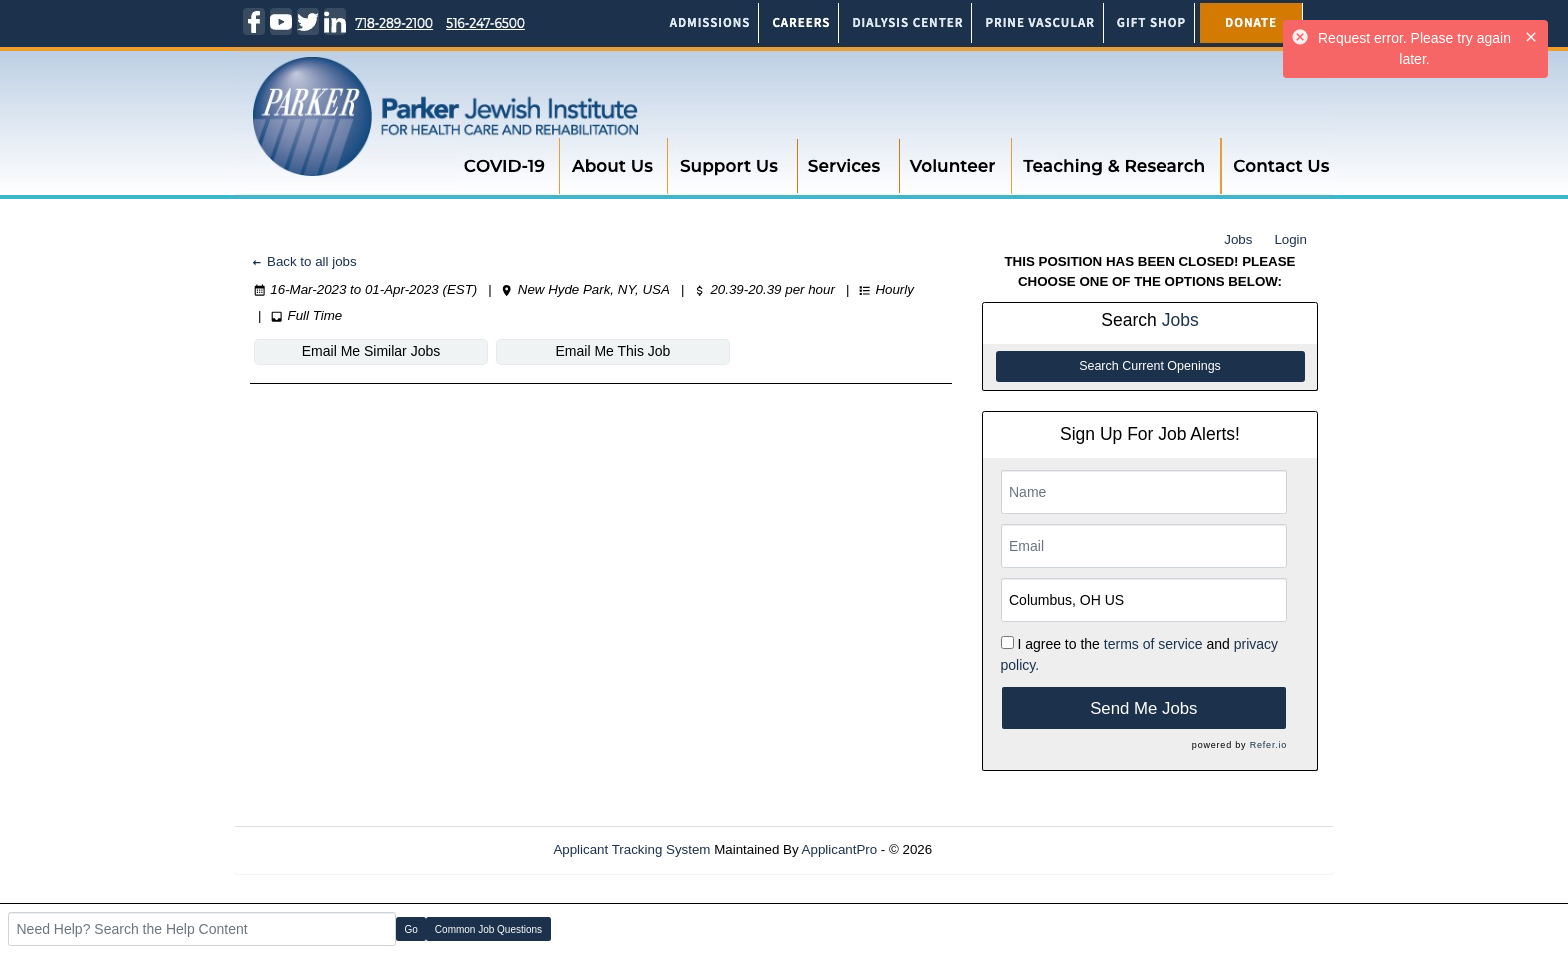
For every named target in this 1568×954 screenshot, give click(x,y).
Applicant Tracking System (631, 849)
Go (411, 929)
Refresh (991, 849)
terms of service (1153, 644)
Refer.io (1268, 745)
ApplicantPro (840, 849)
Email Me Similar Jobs (371, 351)
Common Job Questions (488, 929)
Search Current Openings (1150, 366)
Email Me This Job (613, 351)
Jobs (1238, 239)
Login (1290, 239)
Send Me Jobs (1143, 708)
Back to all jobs (303, 261)
